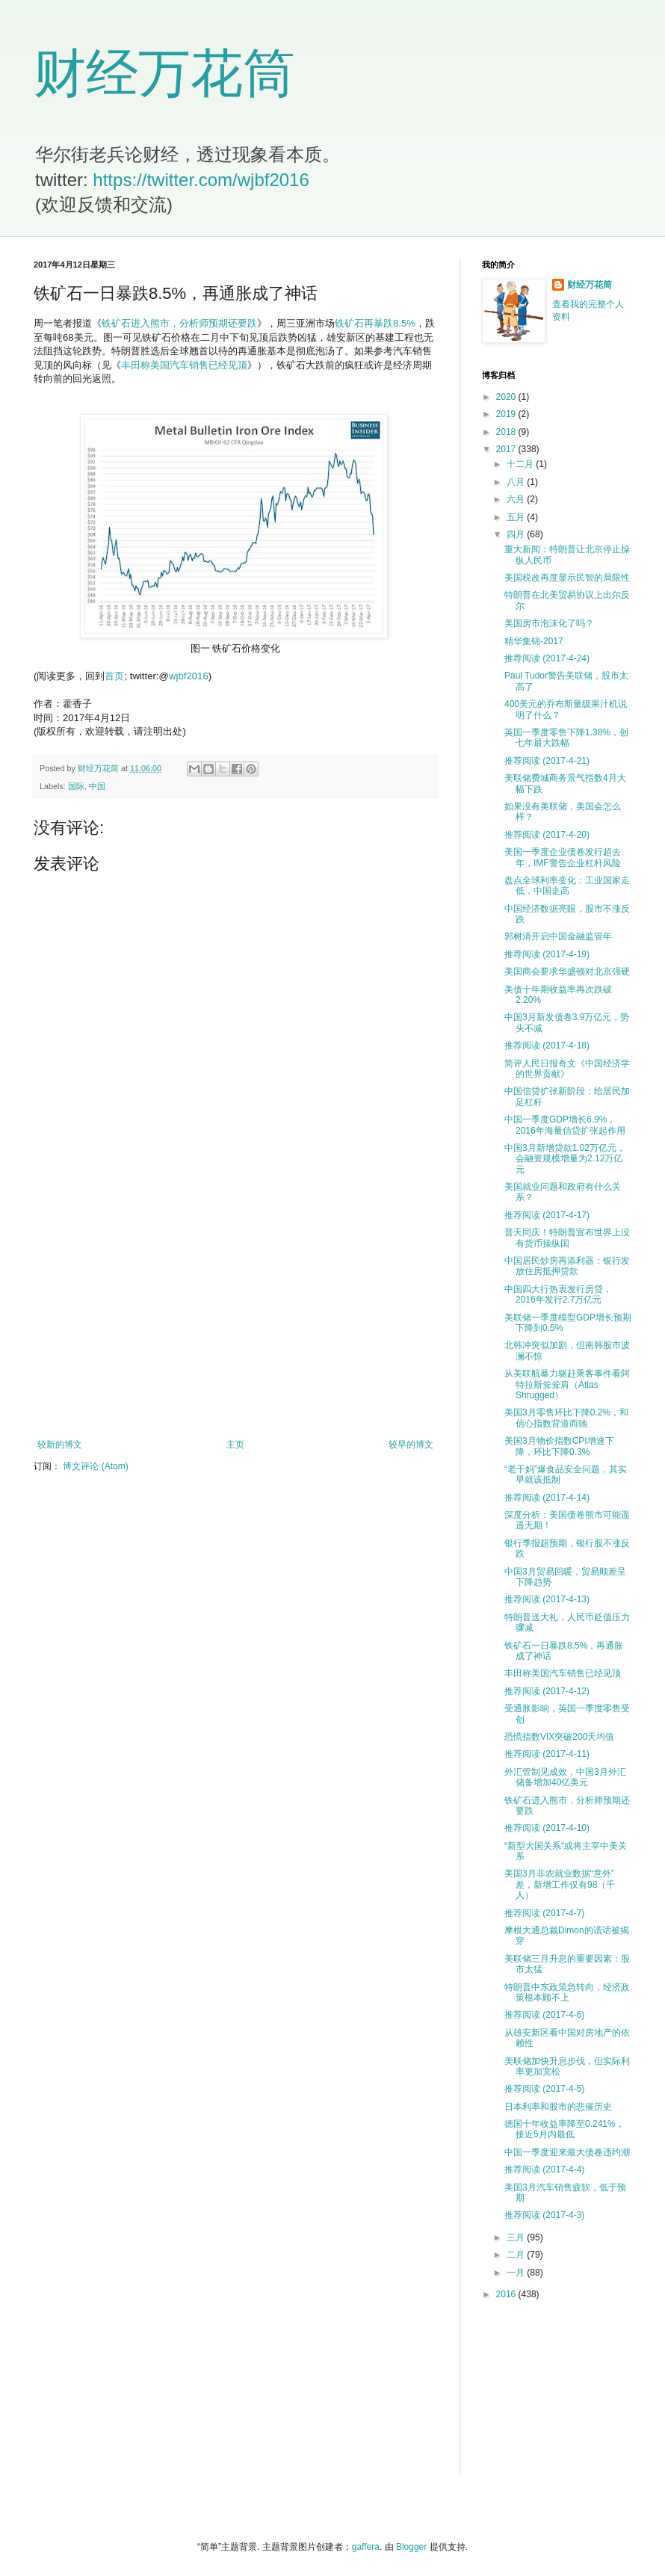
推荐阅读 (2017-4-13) (547, 1599)
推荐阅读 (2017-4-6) (544, 2015)
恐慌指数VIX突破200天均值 (559, 1737)
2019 (507, 414)
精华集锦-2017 (533, 641)
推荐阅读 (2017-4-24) (547, 658)
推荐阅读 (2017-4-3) (544, 2215)
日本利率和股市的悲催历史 (558, 2106)
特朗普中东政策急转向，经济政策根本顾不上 (567, 1992)
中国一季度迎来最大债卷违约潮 (567, 2152)
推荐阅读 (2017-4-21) (547, 761)
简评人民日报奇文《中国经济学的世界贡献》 (567, 1068)
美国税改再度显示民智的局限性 (567, 577)
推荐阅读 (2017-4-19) (547, 954)
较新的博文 (59, 1444)
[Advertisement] (235, 1316)
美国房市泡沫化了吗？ (549, 623)
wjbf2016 (188, 676)
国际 (76, 786)
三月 (517, 2237)
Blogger (411, 2547)
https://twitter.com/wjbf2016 (201, 180)
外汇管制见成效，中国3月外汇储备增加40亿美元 (565, 1777)
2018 (507, 432)
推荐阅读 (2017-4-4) (544, 2169)
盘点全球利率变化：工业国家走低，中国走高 (567, 885)
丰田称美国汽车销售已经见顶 (184, 365)
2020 (507, 397)
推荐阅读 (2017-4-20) (547, 835)
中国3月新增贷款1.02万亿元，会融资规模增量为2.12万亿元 (564, 1159)
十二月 (521, 464)
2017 (507, 449)
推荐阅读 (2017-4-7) (544, 1913)
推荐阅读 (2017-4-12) (547, 1691)
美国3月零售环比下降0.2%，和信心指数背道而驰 (566, 1417)
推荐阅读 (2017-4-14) (547, 1497)
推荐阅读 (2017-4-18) (547, 1045)
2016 (507, 2294)
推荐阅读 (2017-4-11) (547, 1754)
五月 (517, 517)
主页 (235, 1444)
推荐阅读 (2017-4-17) (547, 1215)
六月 (517, 499)
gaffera (366, 2547)
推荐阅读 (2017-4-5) (544, 2089)
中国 (97, 786)
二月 (517, 2254)
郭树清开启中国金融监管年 (558, 936)
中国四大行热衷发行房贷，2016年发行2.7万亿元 (558, 1294)
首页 (114, 676)
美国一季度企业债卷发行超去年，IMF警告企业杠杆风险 (562, 857)
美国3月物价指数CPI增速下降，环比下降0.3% (559, 1446)
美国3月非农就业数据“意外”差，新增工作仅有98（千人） (559, 1884)
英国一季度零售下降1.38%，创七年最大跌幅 (566, 737)
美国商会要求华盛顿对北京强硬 (567, 971)
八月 (517, 482)
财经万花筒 (164, 73)
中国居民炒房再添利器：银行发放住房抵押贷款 (567, 1265)
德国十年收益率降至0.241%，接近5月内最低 (564, 2129)
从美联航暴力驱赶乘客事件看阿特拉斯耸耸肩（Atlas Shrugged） (567, 1384)
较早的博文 (411, 1444)
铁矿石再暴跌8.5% (375, 323)
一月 (517, 2272)
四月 (517, 534)
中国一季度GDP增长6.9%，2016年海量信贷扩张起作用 (564, 1124)
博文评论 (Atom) (95, 1466)
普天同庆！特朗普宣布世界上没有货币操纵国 (567, 1237)
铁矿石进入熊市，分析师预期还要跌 (179, 323)
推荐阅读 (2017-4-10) (547, 1828)
